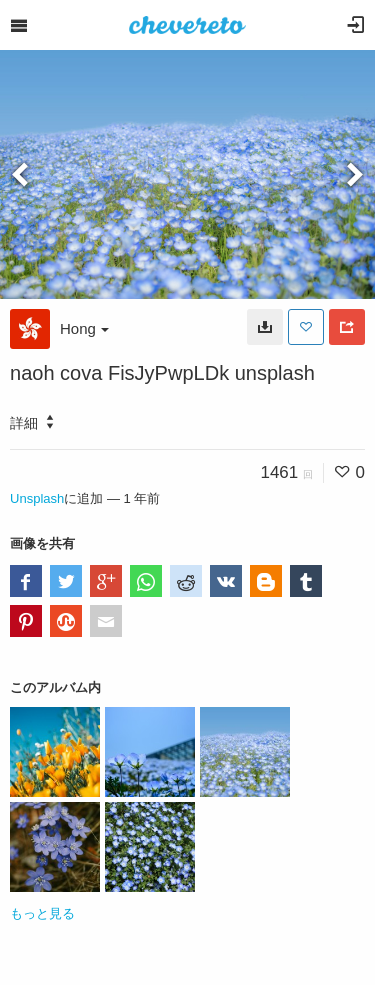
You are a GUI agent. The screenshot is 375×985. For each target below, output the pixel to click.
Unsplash (37, 498)
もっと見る (42, 913)
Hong (84, 328)
